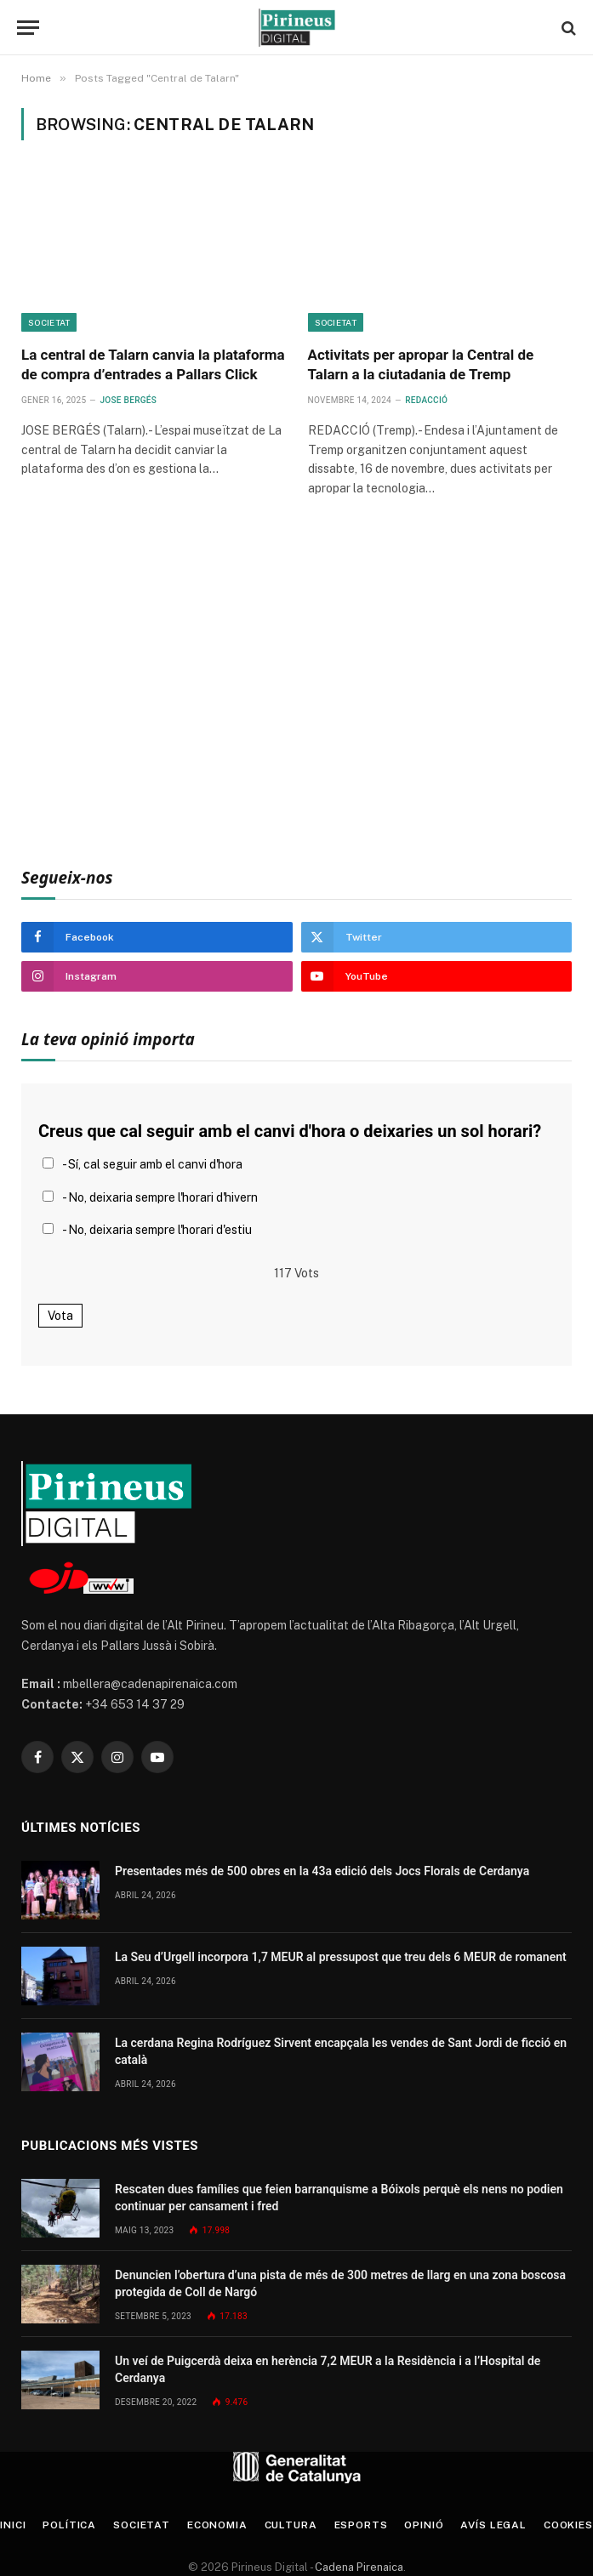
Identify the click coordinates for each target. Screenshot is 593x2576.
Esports (361, 2525)
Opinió (423, 2525)
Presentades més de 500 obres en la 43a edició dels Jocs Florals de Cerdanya (322, 1871)
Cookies (568, 2525)
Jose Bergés (128, 400)
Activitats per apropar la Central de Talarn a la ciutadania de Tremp (421, 364)
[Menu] (28, 28)
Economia (217, 2525)
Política (69, 2525)
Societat (49, 322)
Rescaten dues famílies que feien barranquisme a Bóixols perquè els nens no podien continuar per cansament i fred (339, 2197)
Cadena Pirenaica (357, 2567)
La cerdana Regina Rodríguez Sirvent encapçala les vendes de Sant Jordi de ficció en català (341, 2051)
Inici (13, 2525)
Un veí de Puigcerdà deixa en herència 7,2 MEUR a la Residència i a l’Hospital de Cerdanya (327, 2369)
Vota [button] (60, 1315)
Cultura (291, 2525)
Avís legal (493, 2525)
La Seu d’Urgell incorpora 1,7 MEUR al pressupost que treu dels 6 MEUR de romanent (341, 1957)
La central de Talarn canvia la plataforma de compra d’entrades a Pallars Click (153, 364)
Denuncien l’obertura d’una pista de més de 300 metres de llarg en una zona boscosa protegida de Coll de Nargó (340, 2283)
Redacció (426, 400)
